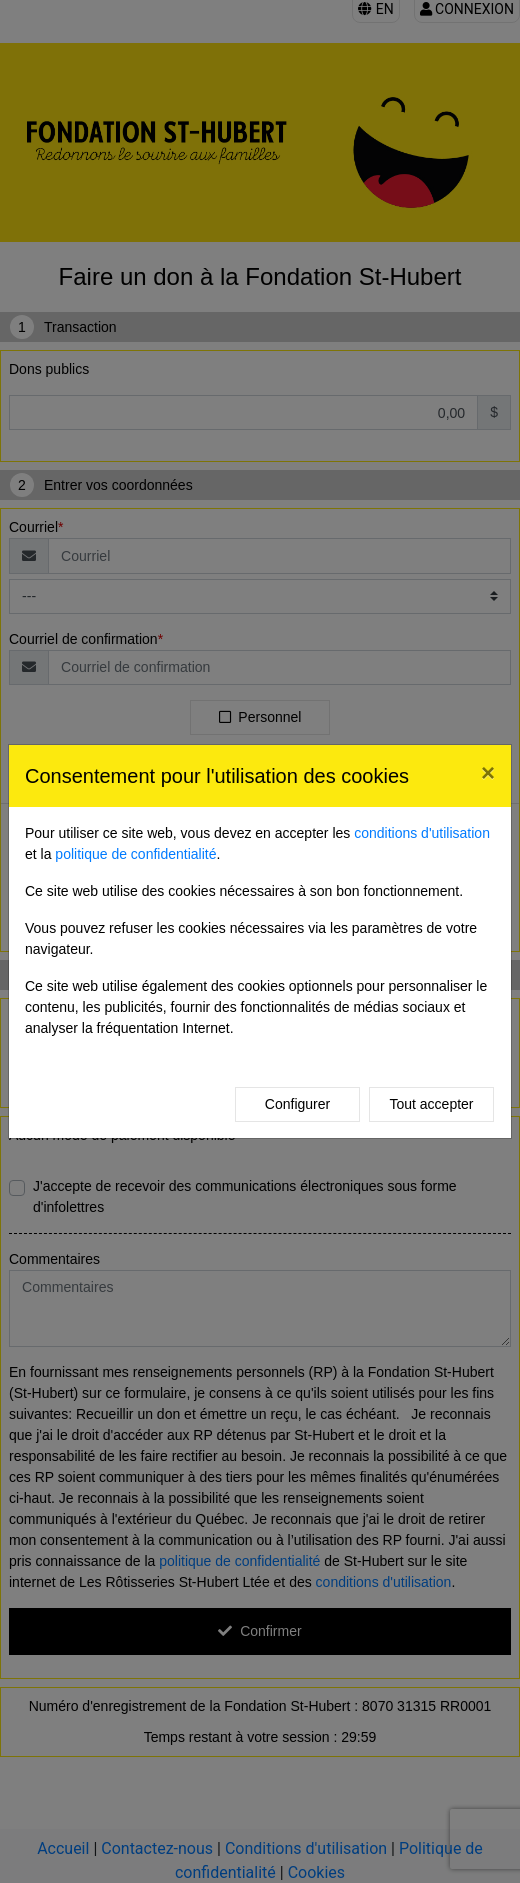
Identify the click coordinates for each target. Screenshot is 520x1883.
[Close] (488, 773)
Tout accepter (431, 1104)
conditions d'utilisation (422, 833)
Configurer (297, 1104)
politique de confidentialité (135, 854)
